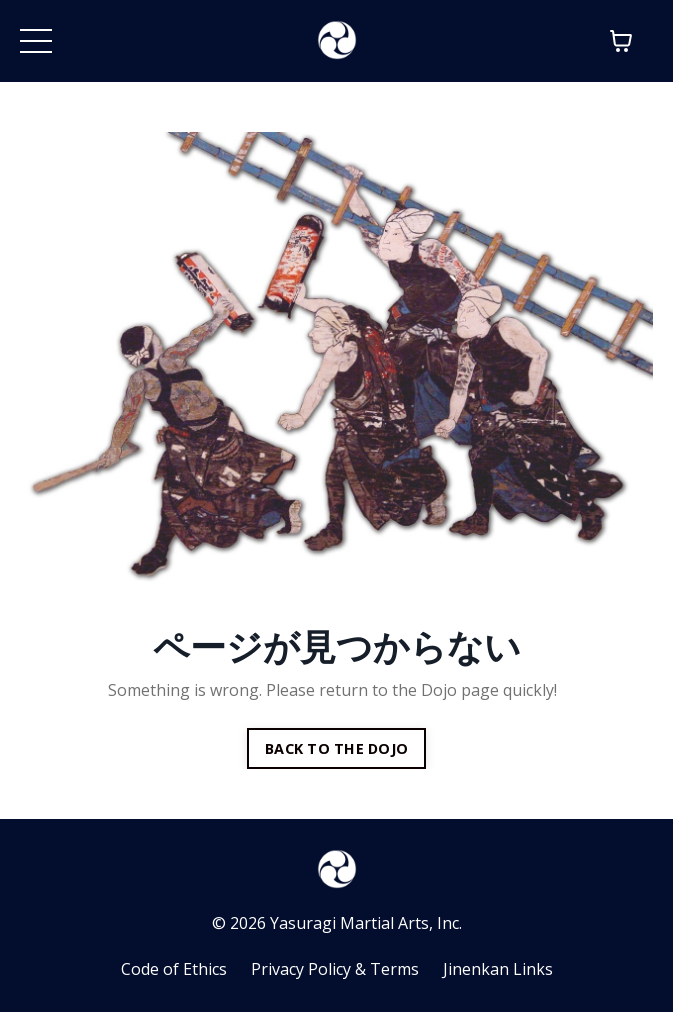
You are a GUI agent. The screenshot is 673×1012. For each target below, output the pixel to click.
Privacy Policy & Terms (335, 969)
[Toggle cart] (621, 41)
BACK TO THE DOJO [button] (336, 748)
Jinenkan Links (498, 969)
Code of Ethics (174, 969)
